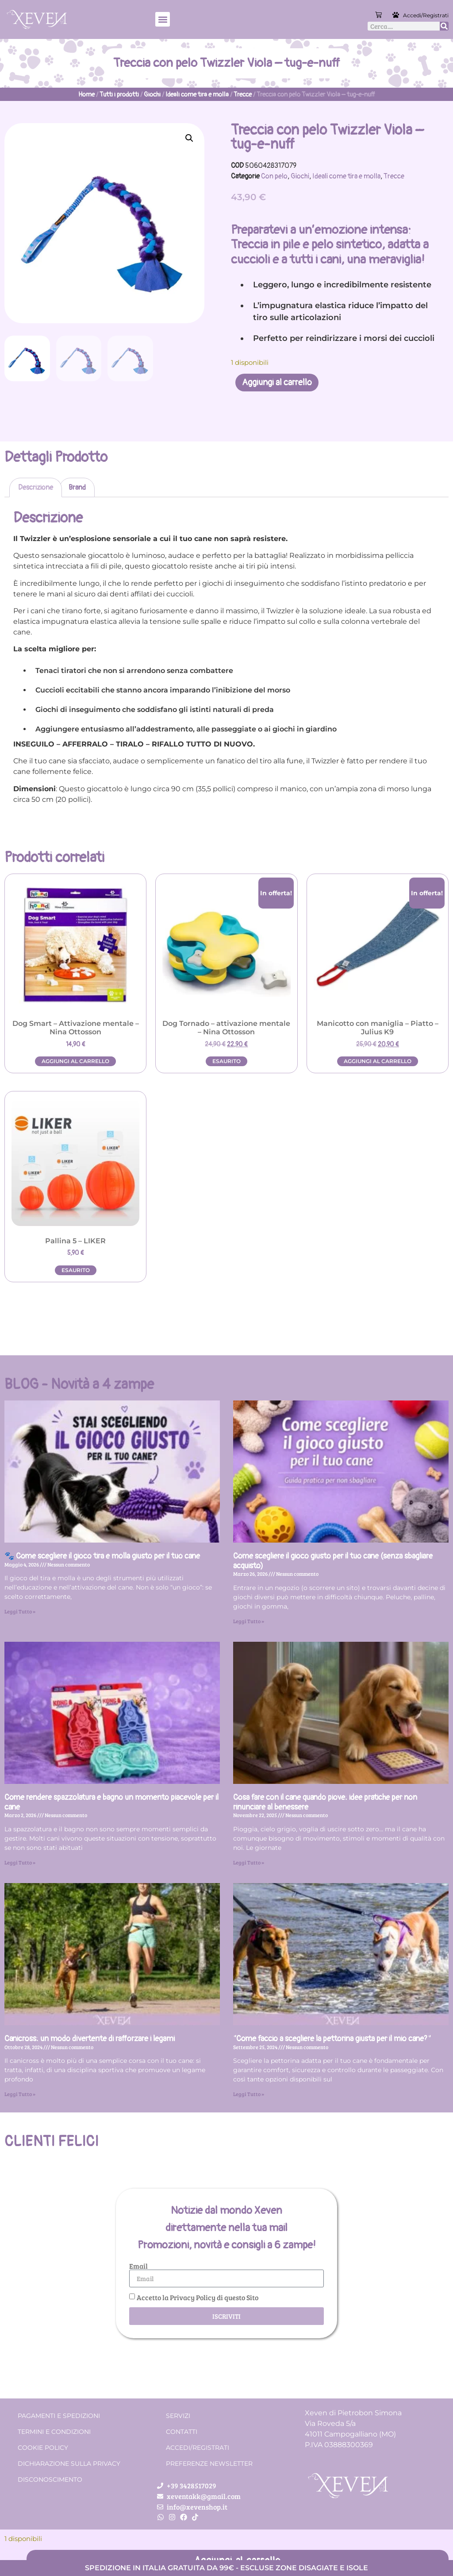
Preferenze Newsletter (209, 2464)
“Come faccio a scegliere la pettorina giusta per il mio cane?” (332, 2039)
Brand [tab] (77, 487)
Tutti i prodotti (119, 94)
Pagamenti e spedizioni (59, 2416)
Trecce (243, 94)
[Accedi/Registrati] (396, 15)
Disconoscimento (50, 2479)
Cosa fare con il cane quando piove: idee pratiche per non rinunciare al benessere (325, 1802)
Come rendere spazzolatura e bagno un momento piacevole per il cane (111, 1802)
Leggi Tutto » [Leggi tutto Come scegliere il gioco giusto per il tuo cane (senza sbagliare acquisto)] (248, 1621)
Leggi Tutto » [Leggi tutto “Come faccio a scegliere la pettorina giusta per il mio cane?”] (248, 2093)
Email (138, 2266)
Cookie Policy (43, 2448)
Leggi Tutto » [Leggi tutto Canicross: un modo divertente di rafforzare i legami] (19, 2093)
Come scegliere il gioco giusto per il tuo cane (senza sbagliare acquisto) (333, 1561)
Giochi (152, 94)
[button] (162, 19)
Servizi (178, 2416)
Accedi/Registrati (426, 15)
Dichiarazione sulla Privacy (69, 2464)
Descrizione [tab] (35, 487)
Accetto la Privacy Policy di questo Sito (197, 2297)
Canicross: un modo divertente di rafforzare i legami (89, 2039)
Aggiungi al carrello (277, 382)
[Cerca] (444, 26)
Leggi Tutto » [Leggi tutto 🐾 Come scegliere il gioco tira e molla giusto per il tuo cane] (19, 1611)
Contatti (181, 2432)
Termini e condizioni (54, 2432)
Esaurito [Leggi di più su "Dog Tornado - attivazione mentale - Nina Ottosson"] (226, 1061)
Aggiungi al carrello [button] (75, 1061)
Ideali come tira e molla (197, 94)
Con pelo (274, 176)
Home (86, 94)
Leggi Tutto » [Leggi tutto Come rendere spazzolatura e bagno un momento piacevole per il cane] (19, 1862)
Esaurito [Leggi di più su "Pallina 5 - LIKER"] (75, 1270)
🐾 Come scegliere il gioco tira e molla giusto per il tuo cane (102, 1556)
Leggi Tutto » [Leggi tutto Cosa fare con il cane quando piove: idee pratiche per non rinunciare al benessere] (248, 1862)
